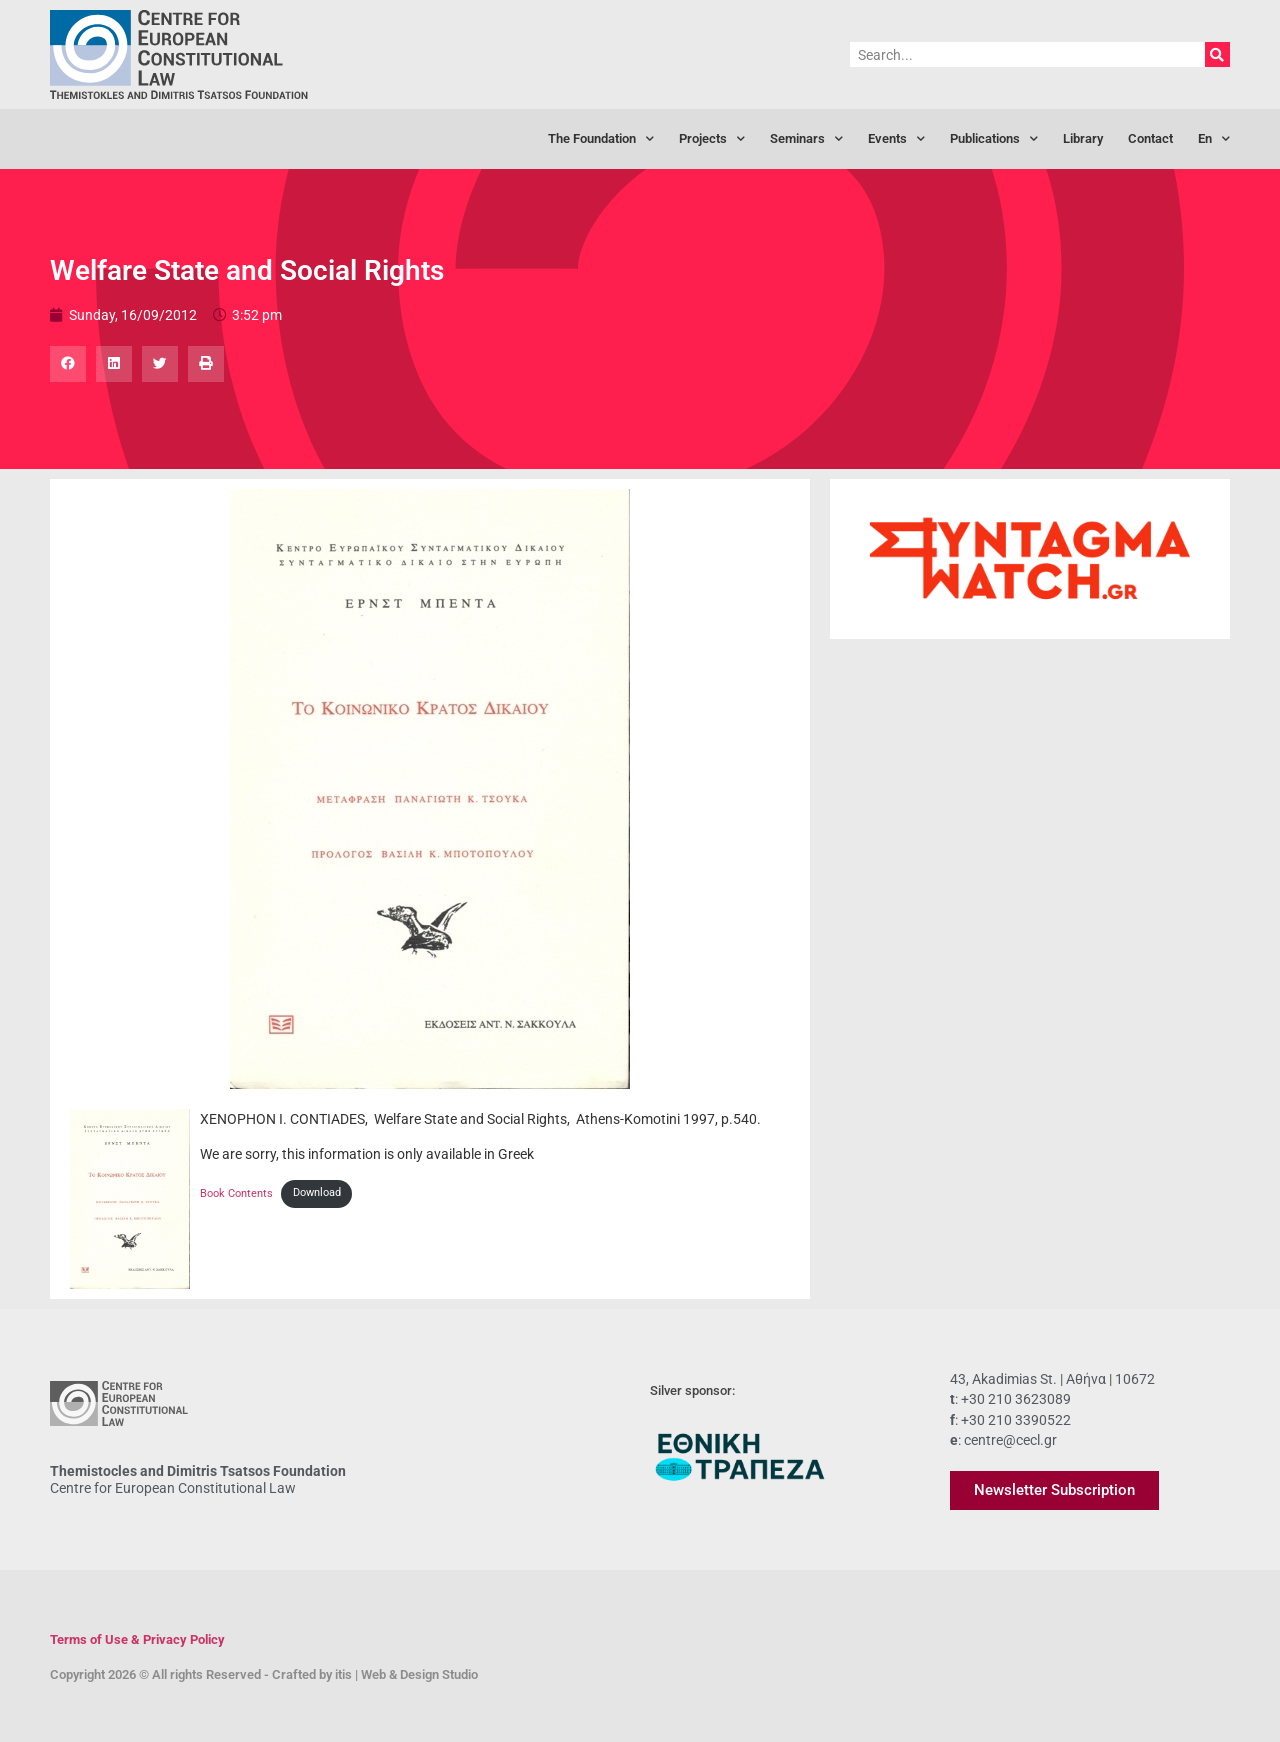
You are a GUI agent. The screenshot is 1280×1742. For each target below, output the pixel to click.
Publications (994, 139)
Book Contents (236, 1192)
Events (896, 139)
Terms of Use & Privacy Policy (137, 1639)
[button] (68, 364)
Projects (712, 139)
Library (1083, 138)
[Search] (1217, 54)
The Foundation (601, 139)
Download (317, 1192)
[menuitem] (1214, 139)
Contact (1150, 138)
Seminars (806, 139)
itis (343, 1674)
